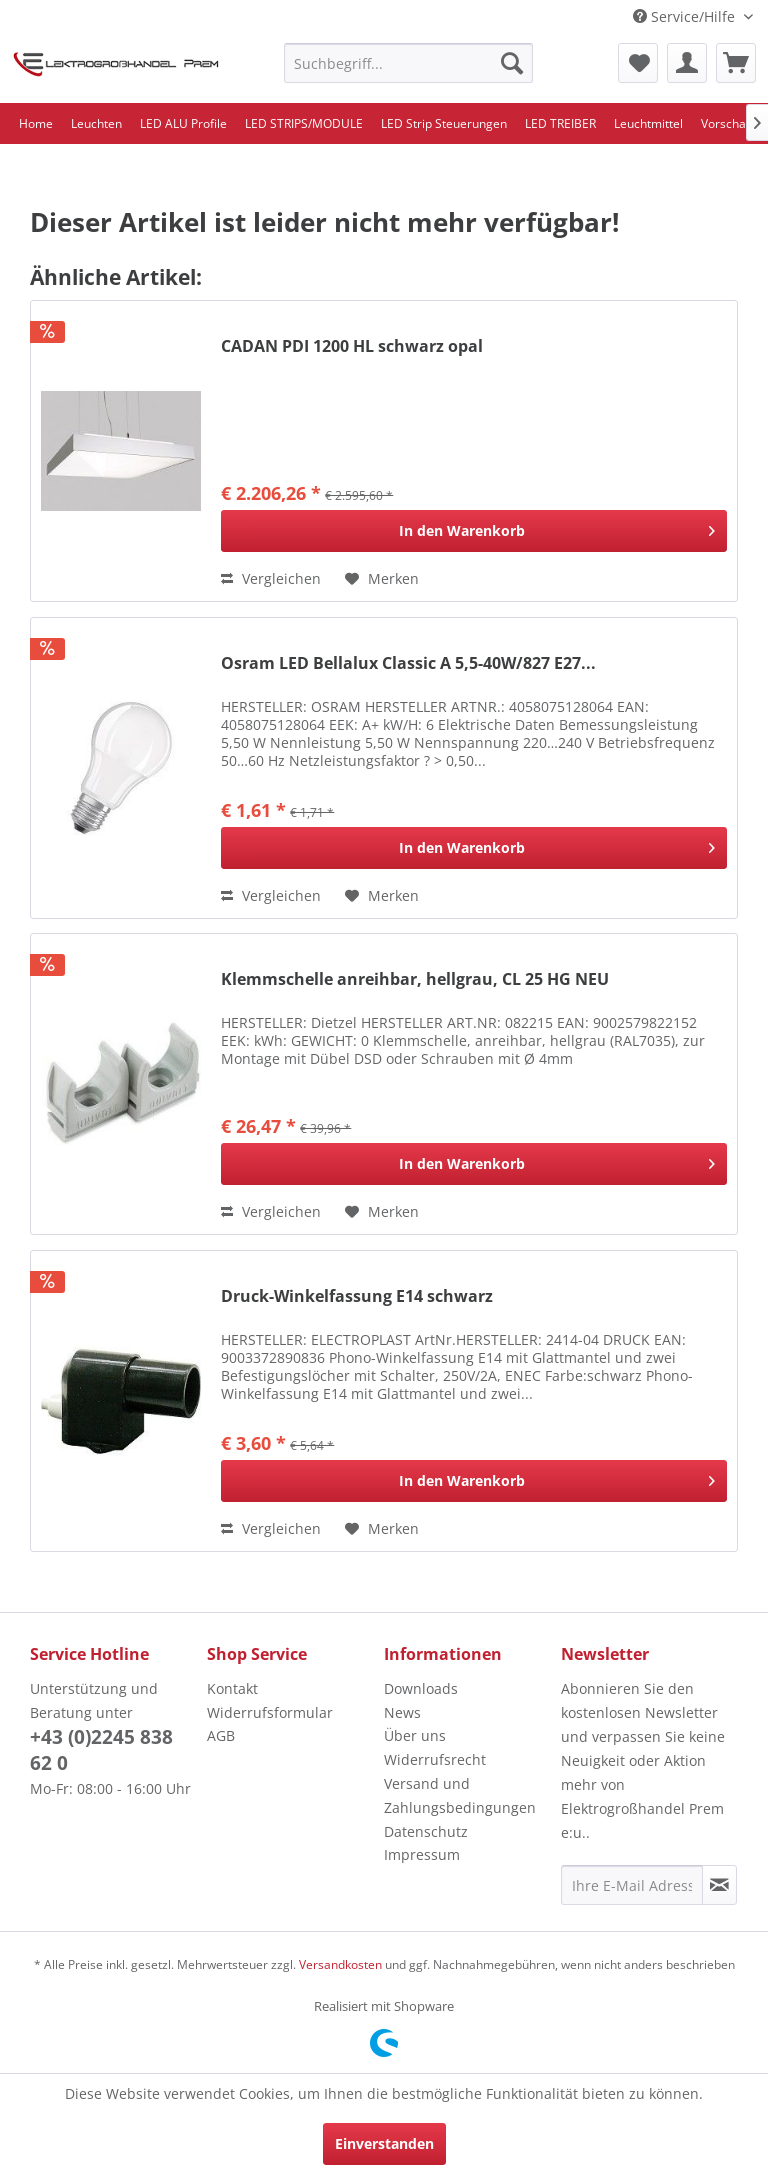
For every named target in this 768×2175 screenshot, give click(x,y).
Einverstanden (384, 2143)
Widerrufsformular (270, 1712)
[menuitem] (409, 63)
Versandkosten (340, 1964)
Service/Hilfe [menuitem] (686, 16)
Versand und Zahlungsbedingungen (460, 1795)
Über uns (415, 1735)
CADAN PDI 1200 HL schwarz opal (352, 346)
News (402, 1712)
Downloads (421, 1688)
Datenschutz (426, 1831)
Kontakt (232, 1688)
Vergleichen (271, 578)
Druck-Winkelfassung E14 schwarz (357, 1296)
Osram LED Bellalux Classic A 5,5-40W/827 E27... (408, 663)
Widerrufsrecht (435, 1759)
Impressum (422, 1854)
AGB (221, 1735)
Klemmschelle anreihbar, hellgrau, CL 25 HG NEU (415, 979)
